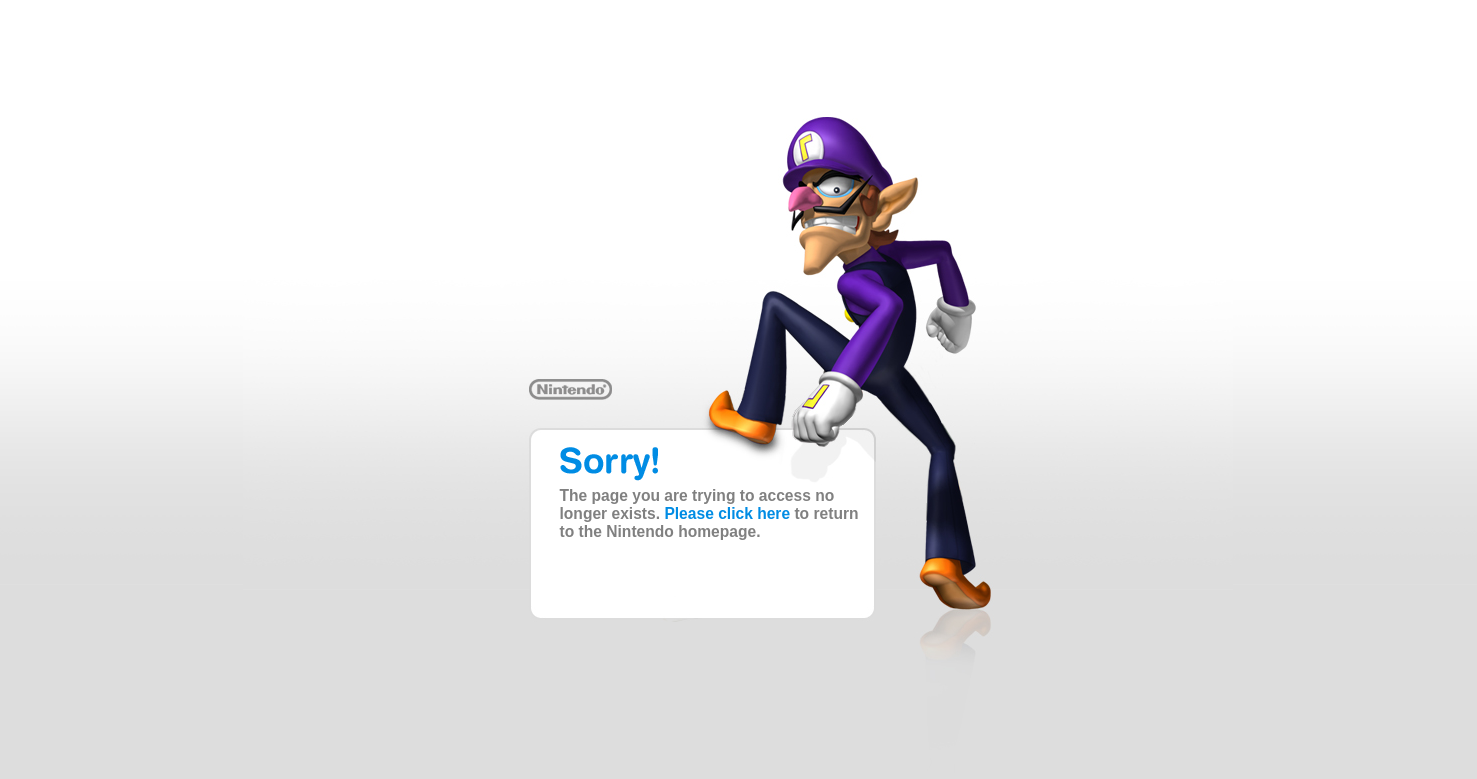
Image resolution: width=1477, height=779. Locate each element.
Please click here (727, 513)
